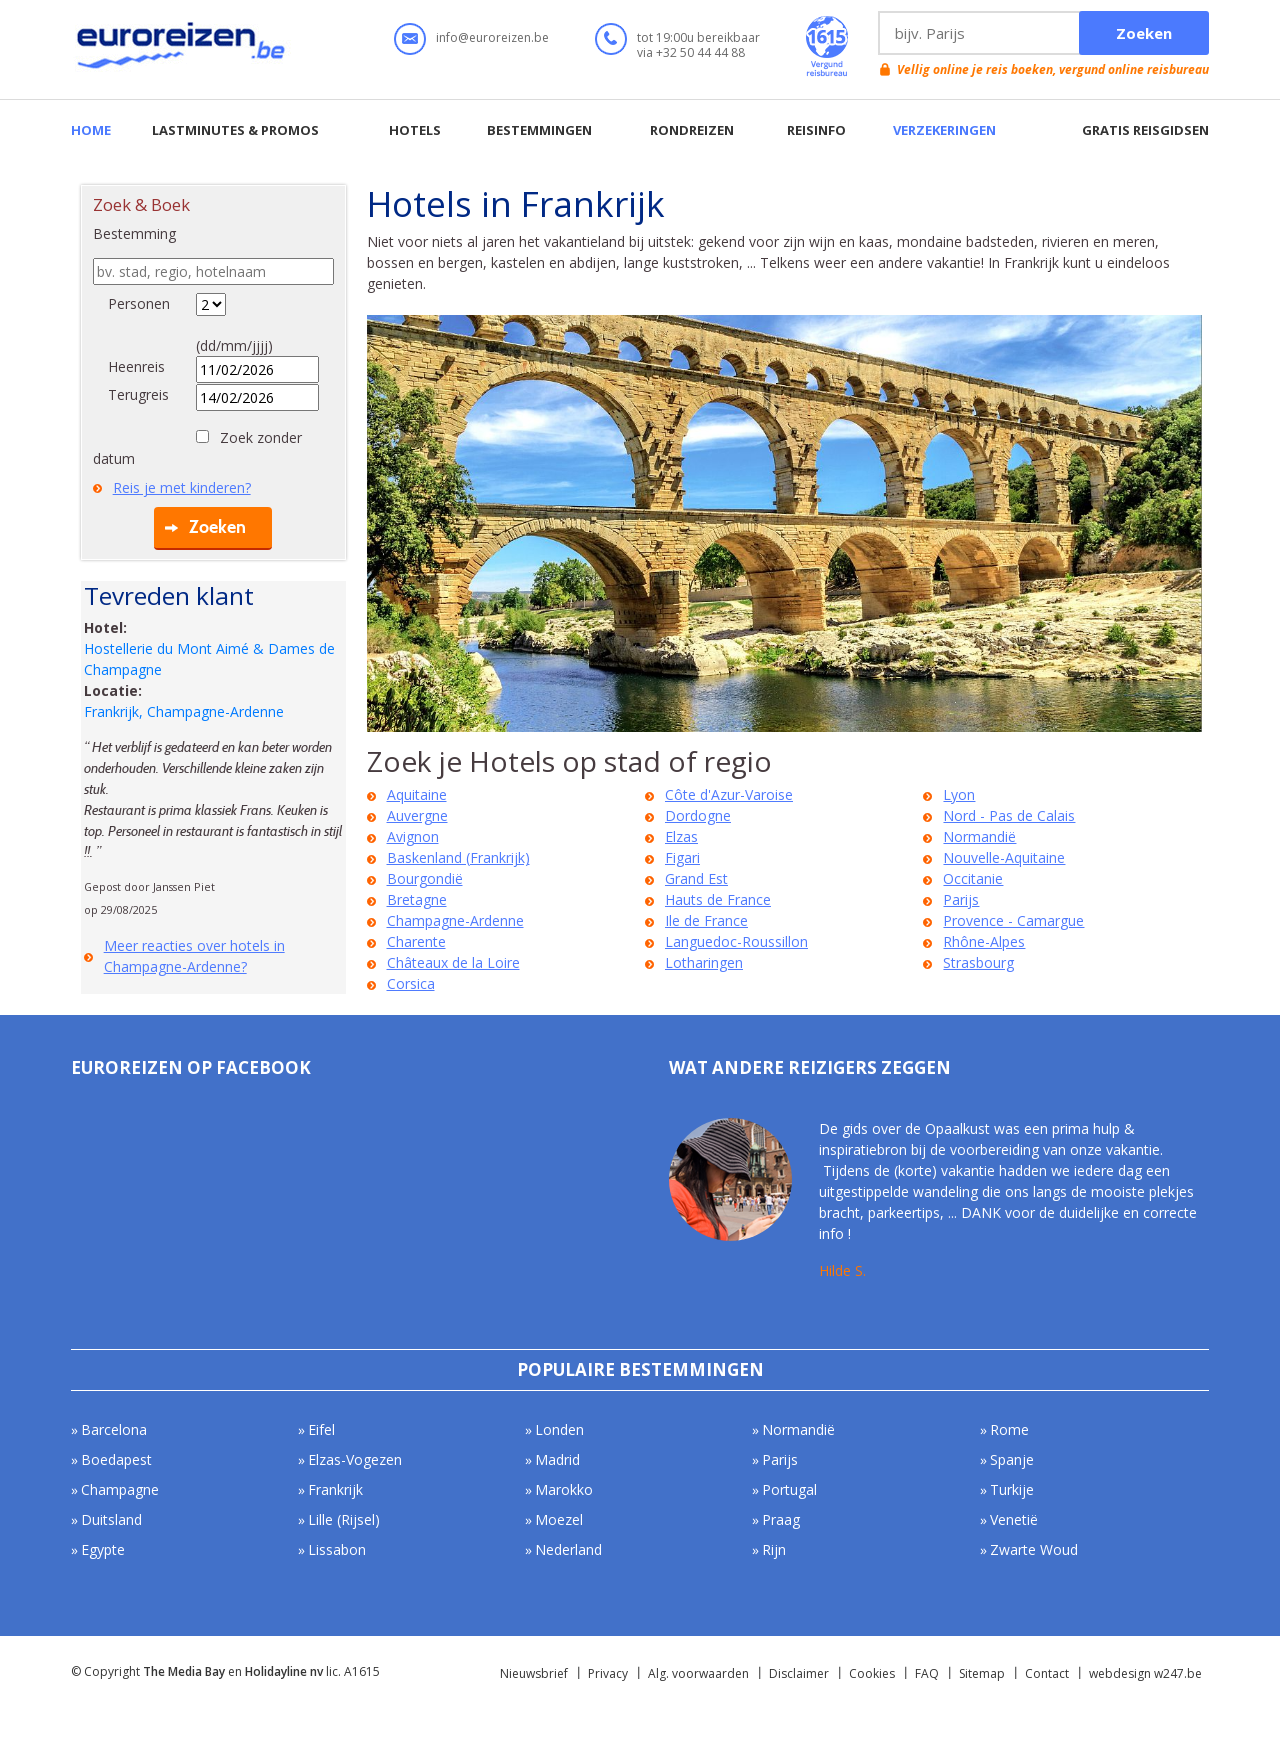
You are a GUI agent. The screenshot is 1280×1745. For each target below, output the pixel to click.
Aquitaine (417, 794)
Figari (682, 857)
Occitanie (973, 878)
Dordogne (698, 815)
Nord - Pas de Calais (1009, 815)
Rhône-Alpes (984, 941)
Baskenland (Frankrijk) (458, 857)
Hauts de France (718, 899)
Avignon (413, 836)
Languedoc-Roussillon (736, 941)
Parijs (961, 899)
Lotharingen (704, 962)
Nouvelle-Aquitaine (1004, 857)
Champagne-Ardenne (455, 920)
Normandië (979, 836)
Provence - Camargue (1013, 920)
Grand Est (696, 878)
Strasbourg (978, 962)
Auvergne (417, 815)
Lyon (959, 794)
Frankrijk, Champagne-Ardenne (184, 711)
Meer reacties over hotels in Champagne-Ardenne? (194, 956)
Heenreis (136, 366)
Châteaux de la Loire (453, 962)
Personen (139, 303)
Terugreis (138, 394)
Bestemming (134, 233)
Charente (416, 941)
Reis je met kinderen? (182, 487)
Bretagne (417, 899)
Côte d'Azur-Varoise (729, 794)
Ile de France (706, 920)
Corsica (411, 983)
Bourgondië (425, 878)
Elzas (681, 836)
